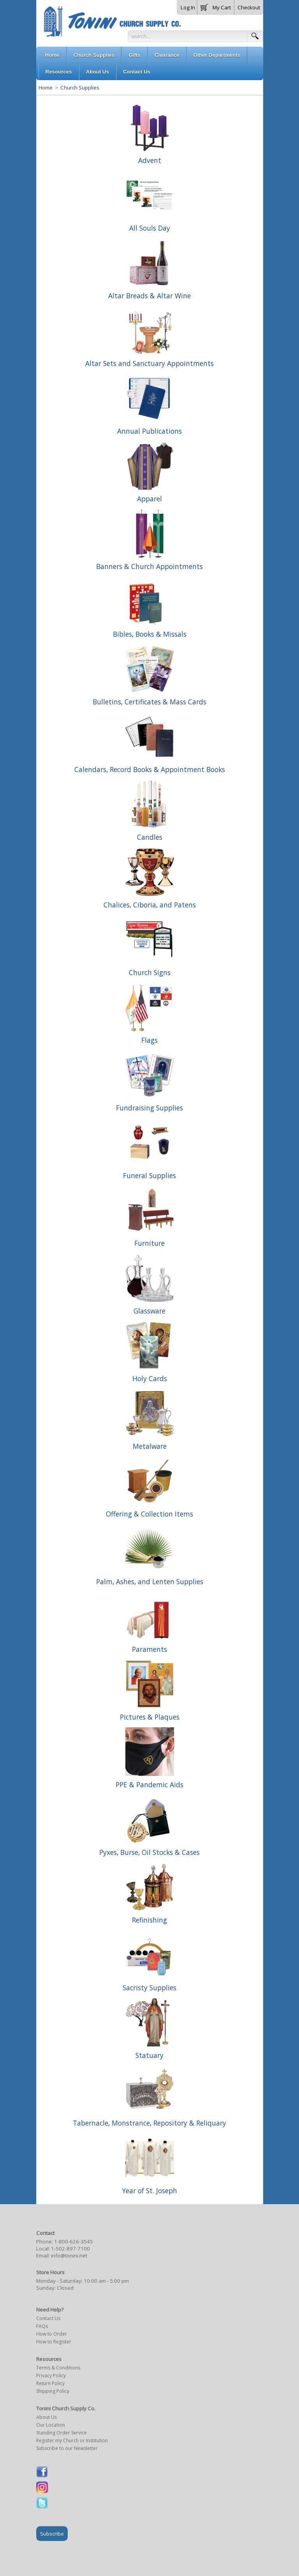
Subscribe (52, 2533)
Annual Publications (149, 431)
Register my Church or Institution (72, 2440)
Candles (149, 837)
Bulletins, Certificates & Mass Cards (149, 701)
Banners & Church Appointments (149, 566)
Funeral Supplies (149, 1175)
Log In (188, 7)
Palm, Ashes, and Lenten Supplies (149, 1581)
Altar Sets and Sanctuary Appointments (149, 363)
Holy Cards (149, 1378)
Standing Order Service (61, 2432)
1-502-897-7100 (70, 2248)
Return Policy (50, 2383)
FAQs (42, 2326)
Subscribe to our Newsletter (67, 2448)
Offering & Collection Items (149, 1513)
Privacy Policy (51, 2375)
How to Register (53, 2341)
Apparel (149, 498)
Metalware (150, 1446)
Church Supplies (79, 87)
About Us (46, 2417)
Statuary (149, 2055)
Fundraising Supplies (149, 1107)
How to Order (51, 2334)
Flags (149, 1040)
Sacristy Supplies (149, 1987)
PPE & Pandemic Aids (149, 1784)
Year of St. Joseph (149, 2190)
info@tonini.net (69, 2255)
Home (46, 87)
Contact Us (48, 2318)
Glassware (149, 1310)
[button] (215, 6)
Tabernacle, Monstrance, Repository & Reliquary (149, 2123)
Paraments (149, 1649)
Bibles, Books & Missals (149, 634)
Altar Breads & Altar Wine (149, 295)
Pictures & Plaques (149, 1716)
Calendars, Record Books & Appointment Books (149, 769)
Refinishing (149, 1920)
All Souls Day (149, 228)
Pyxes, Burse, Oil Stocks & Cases (149, 1852)
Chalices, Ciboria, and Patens (150, 904)
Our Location (50, 2425)
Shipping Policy (52, 2391)
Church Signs (150, 972)
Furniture (149, 1243)
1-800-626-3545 (73, 2241)
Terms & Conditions (58, 2367)
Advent (149, 160)
